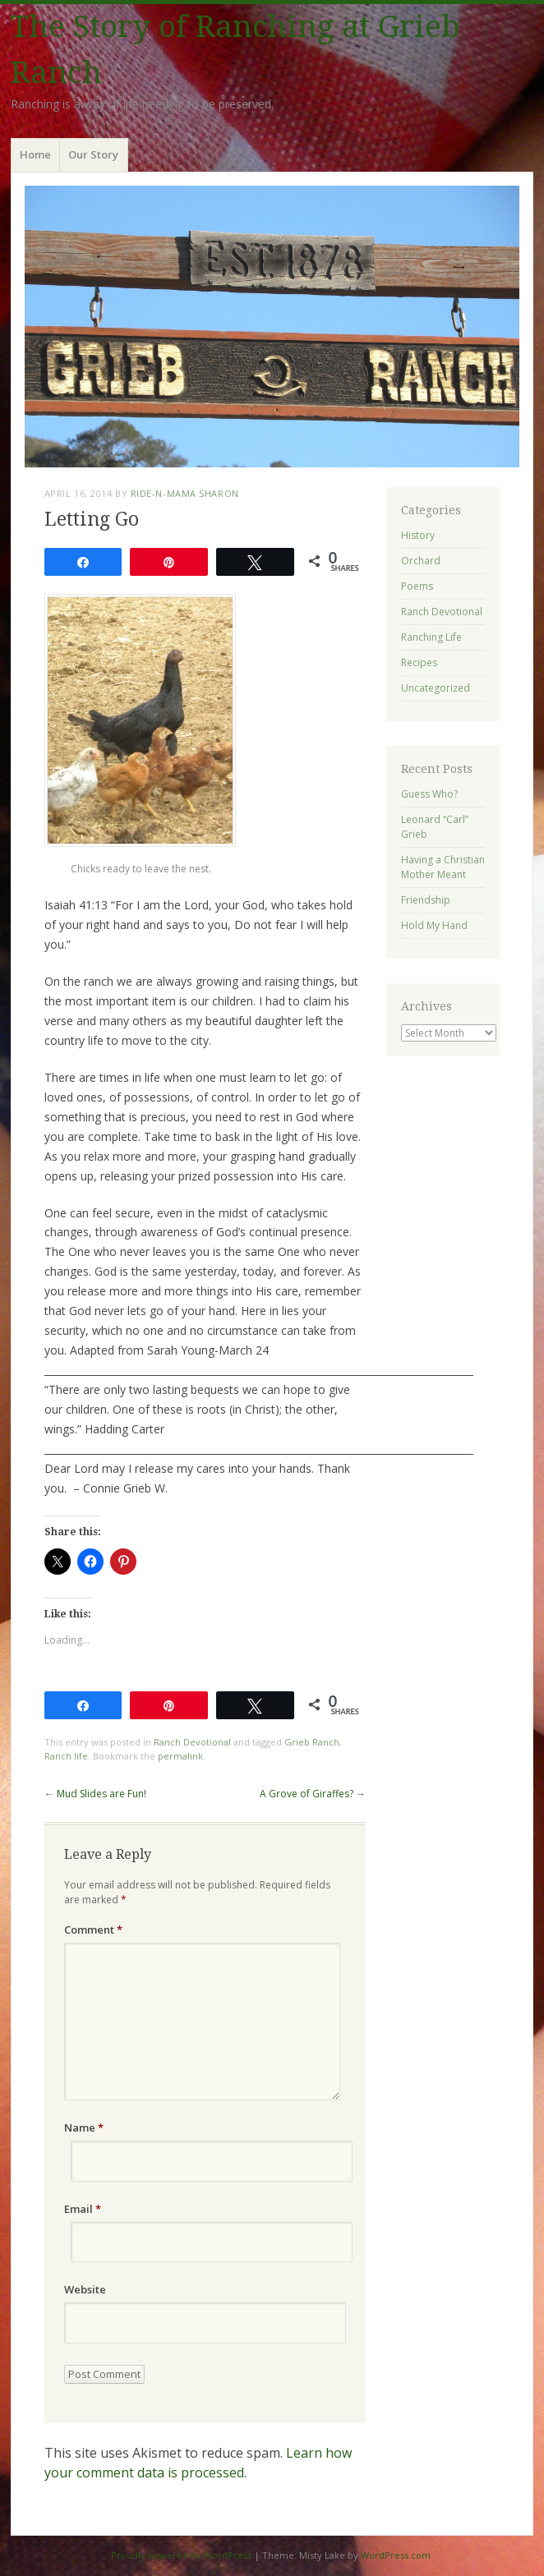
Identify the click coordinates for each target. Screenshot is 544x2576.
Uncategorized (435, 688)
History (418, 535)
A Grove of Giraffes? (313, 1794)
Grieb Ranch (311, 1742)
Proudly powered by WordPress (181, 2555)
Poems (417, 586)
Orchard (420, 561)
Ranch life (66, 1756)
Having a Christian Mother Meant (443, 867)
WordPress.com (396, 2555)
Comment (93, 1929)
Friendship (425, 900)
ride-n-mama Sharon (185, 493)
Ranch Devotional (192, 1742)
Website (85, 2289)
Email (82, 2208)
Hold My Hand (434, 925)
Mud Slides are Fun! (95, 1794)
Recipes (419, 662)
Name (84, 2127)
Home (35, 154)
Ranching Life (431, 637)
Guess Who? (429, 794)
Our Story (93, 154)
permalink (180, 1756)
